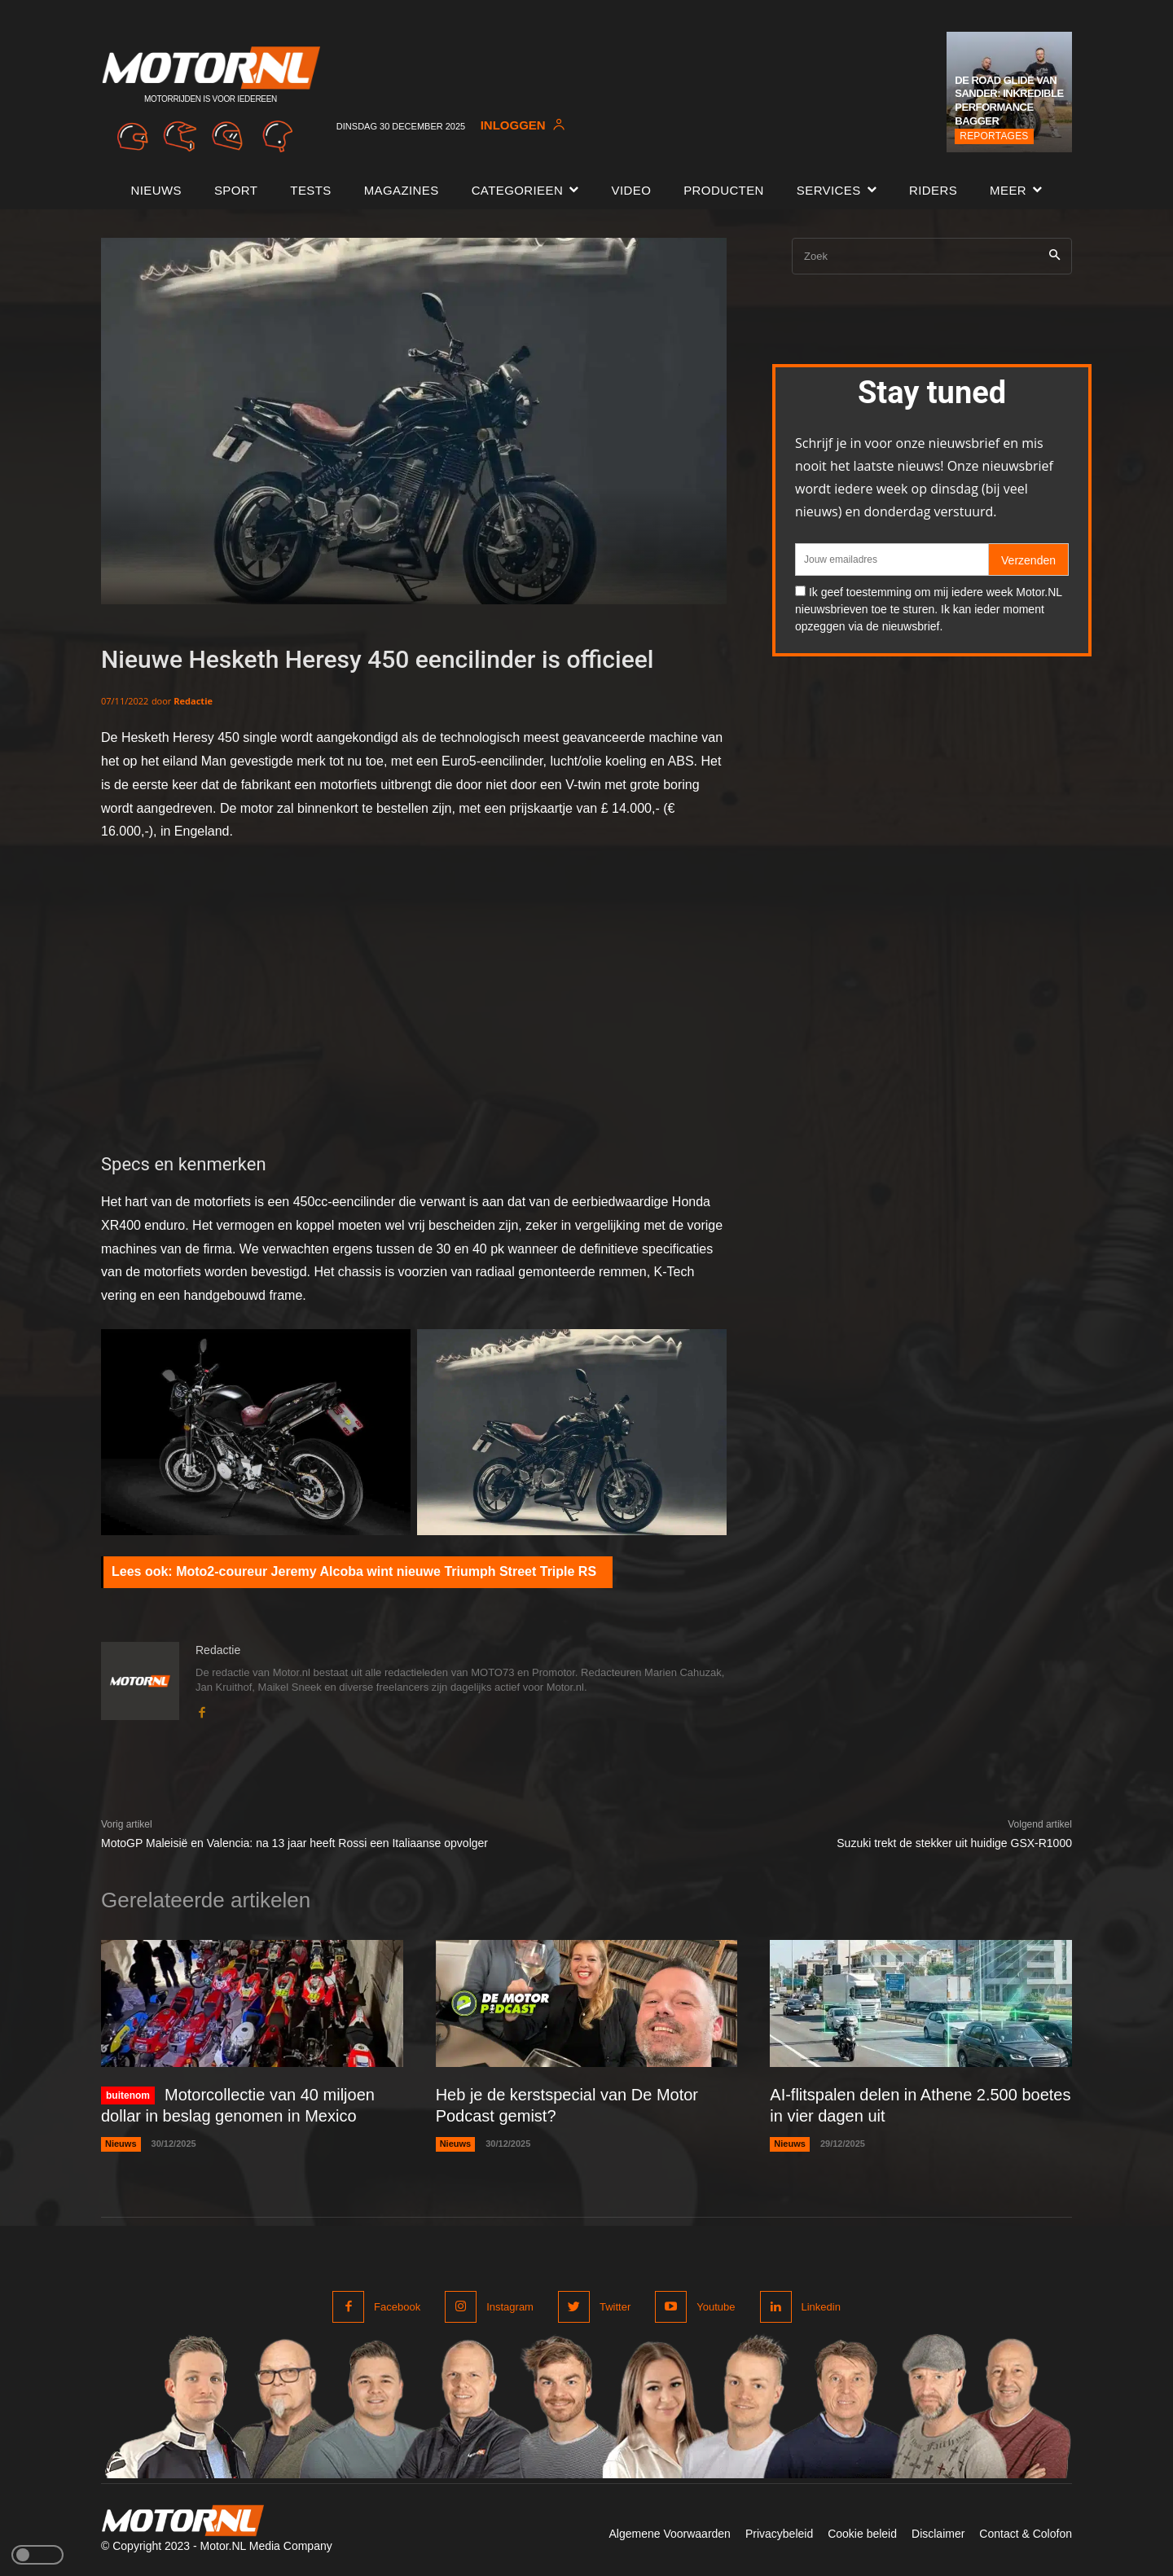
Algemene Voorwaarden (669, 2533)
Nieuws (121, 2143)
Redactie (193, 701)
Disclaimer (938, 2533)
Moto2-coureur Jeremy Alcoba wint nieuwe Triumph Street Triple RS (386, 1571)
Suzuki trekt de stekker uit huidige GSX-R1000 (954, 1843)
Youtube (715, 2307)
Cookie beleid (862, 2533)
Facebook (397, 2307)
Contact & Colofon (1025, 2533)
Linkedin (821, 2307)
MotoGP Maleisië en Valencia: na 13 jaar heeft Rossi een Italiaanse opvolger (294, 1843)
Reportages (994, 136)
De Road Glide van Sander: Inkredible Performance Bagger (1009, 101)
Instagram (510, 2307)
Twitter (615, 2307)
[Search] (1054, 256)
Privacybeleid (779, 2533)
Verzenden (1028, 560)
